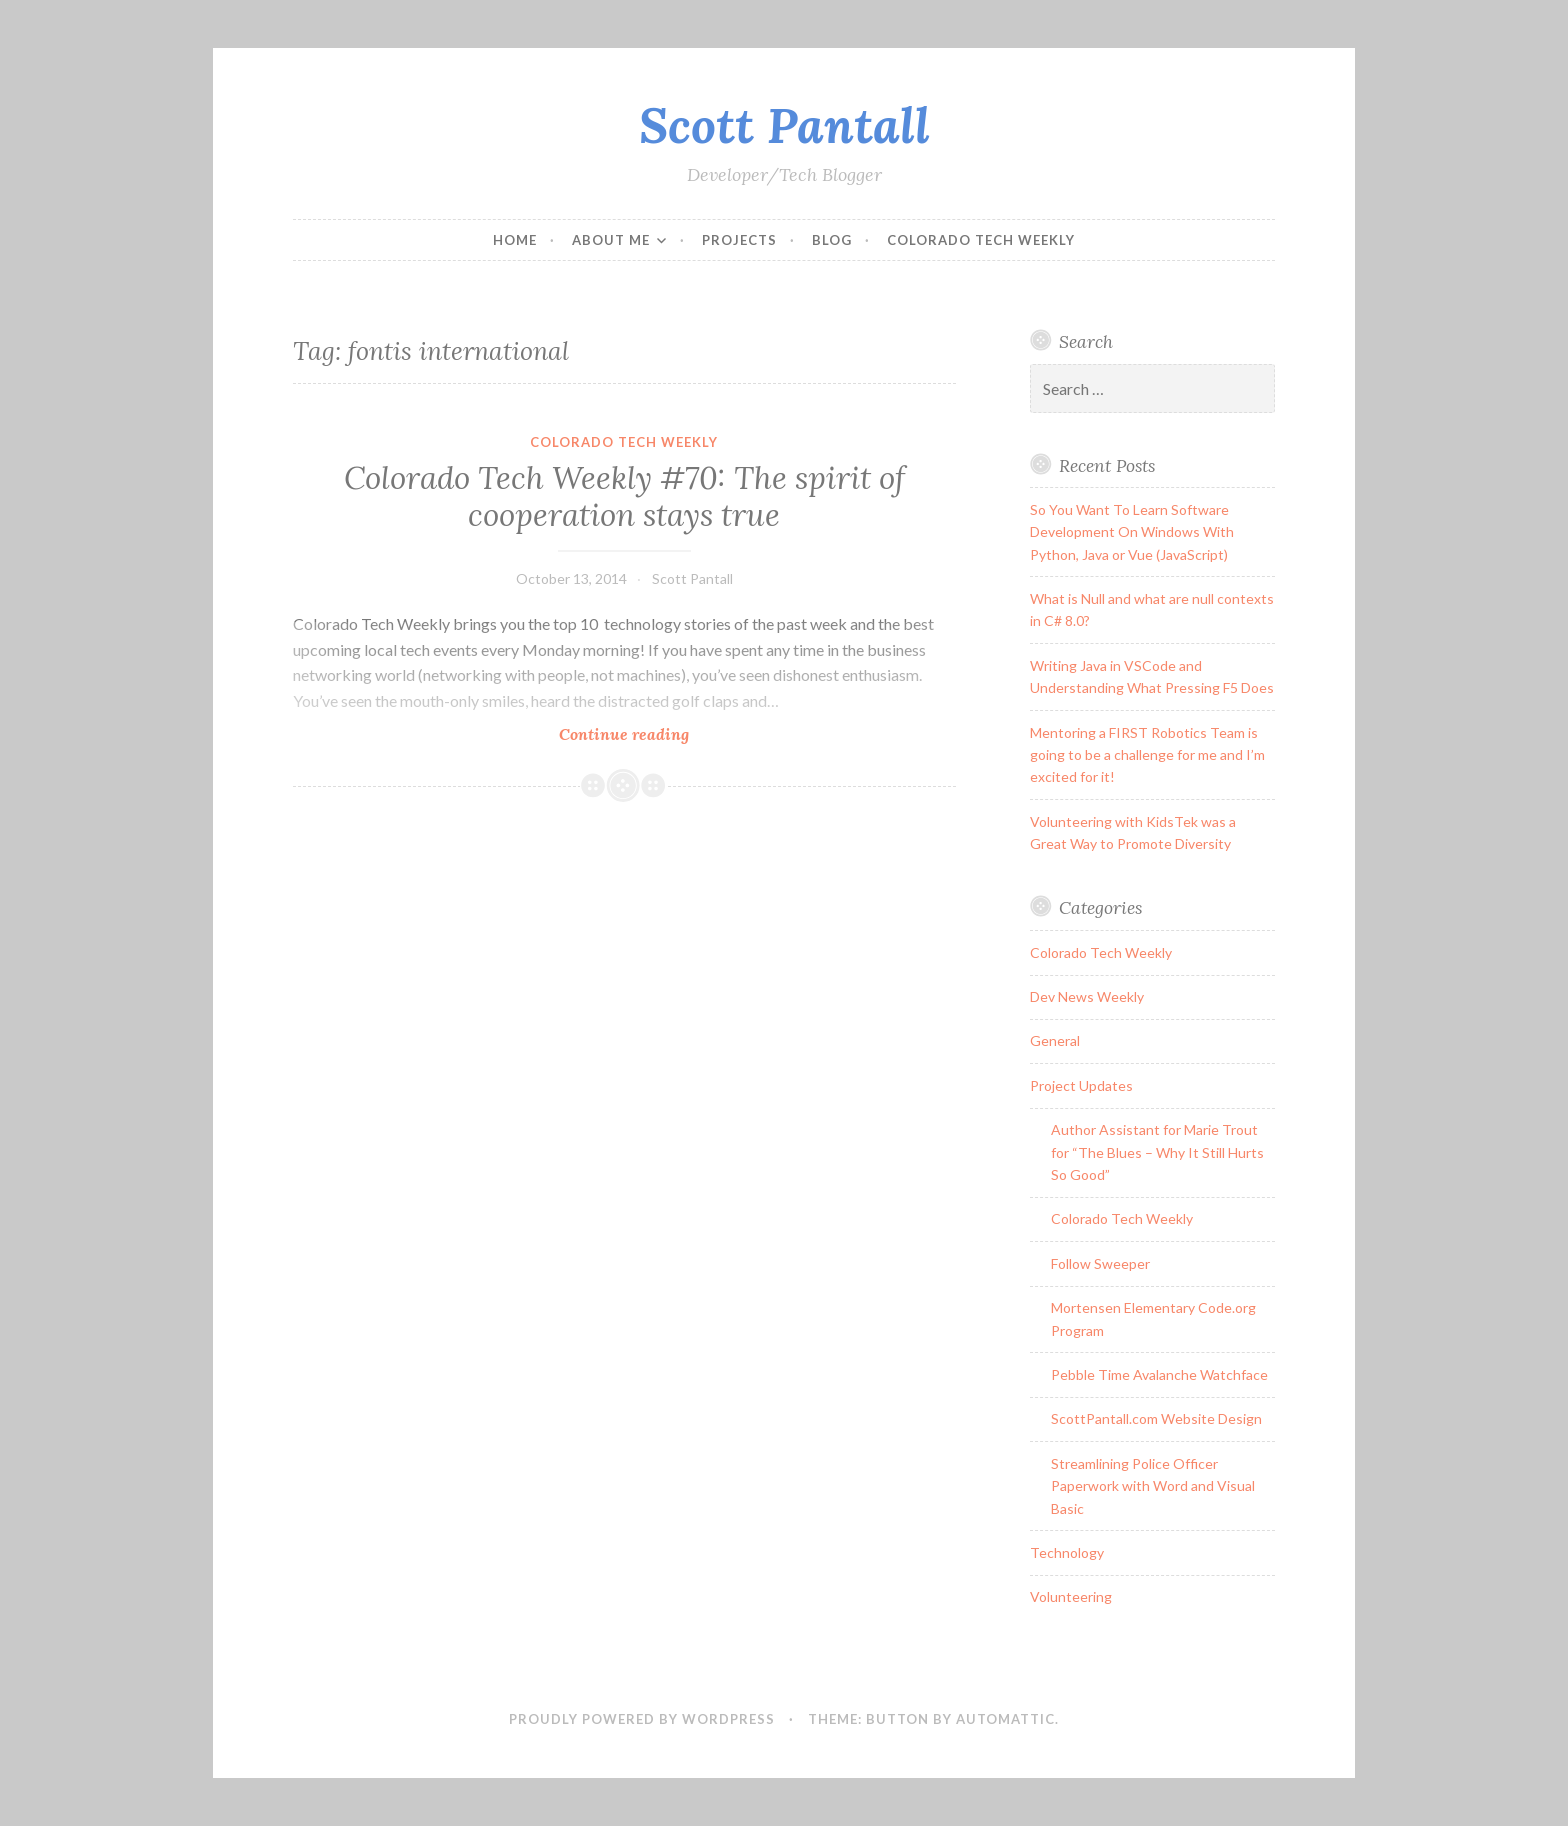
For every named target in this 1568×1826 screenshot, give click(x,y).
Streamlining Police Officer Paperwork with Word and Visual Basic (1153, 1486)
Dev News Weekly (1087, 996)
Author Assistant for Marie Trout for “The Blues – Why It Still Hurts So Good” (1157, 1152)
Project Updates (1081, 1085)
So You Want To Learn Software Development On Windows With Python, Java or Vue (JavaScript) (1132, 532)
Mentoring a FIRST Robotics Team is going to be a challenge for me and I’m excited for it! (1147, 755)
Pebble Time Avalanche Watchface (1159, 1374)
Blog (832, 240)
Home (515, 240)
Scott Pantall (784, 125)
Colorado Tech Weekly (981, 240)
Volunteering (1071, 1596)
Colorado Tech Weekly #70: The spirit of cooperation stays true (624, 497)
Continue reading (666, 733)
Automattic (1005, 1719)
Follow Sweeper (1100, 1263)
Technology (1067, 1552)
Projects (739, 240)
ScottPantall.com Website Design (1156, 1418)
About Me (611, 240)
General (1055, 1040)
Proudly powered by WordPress (642, 1719)
